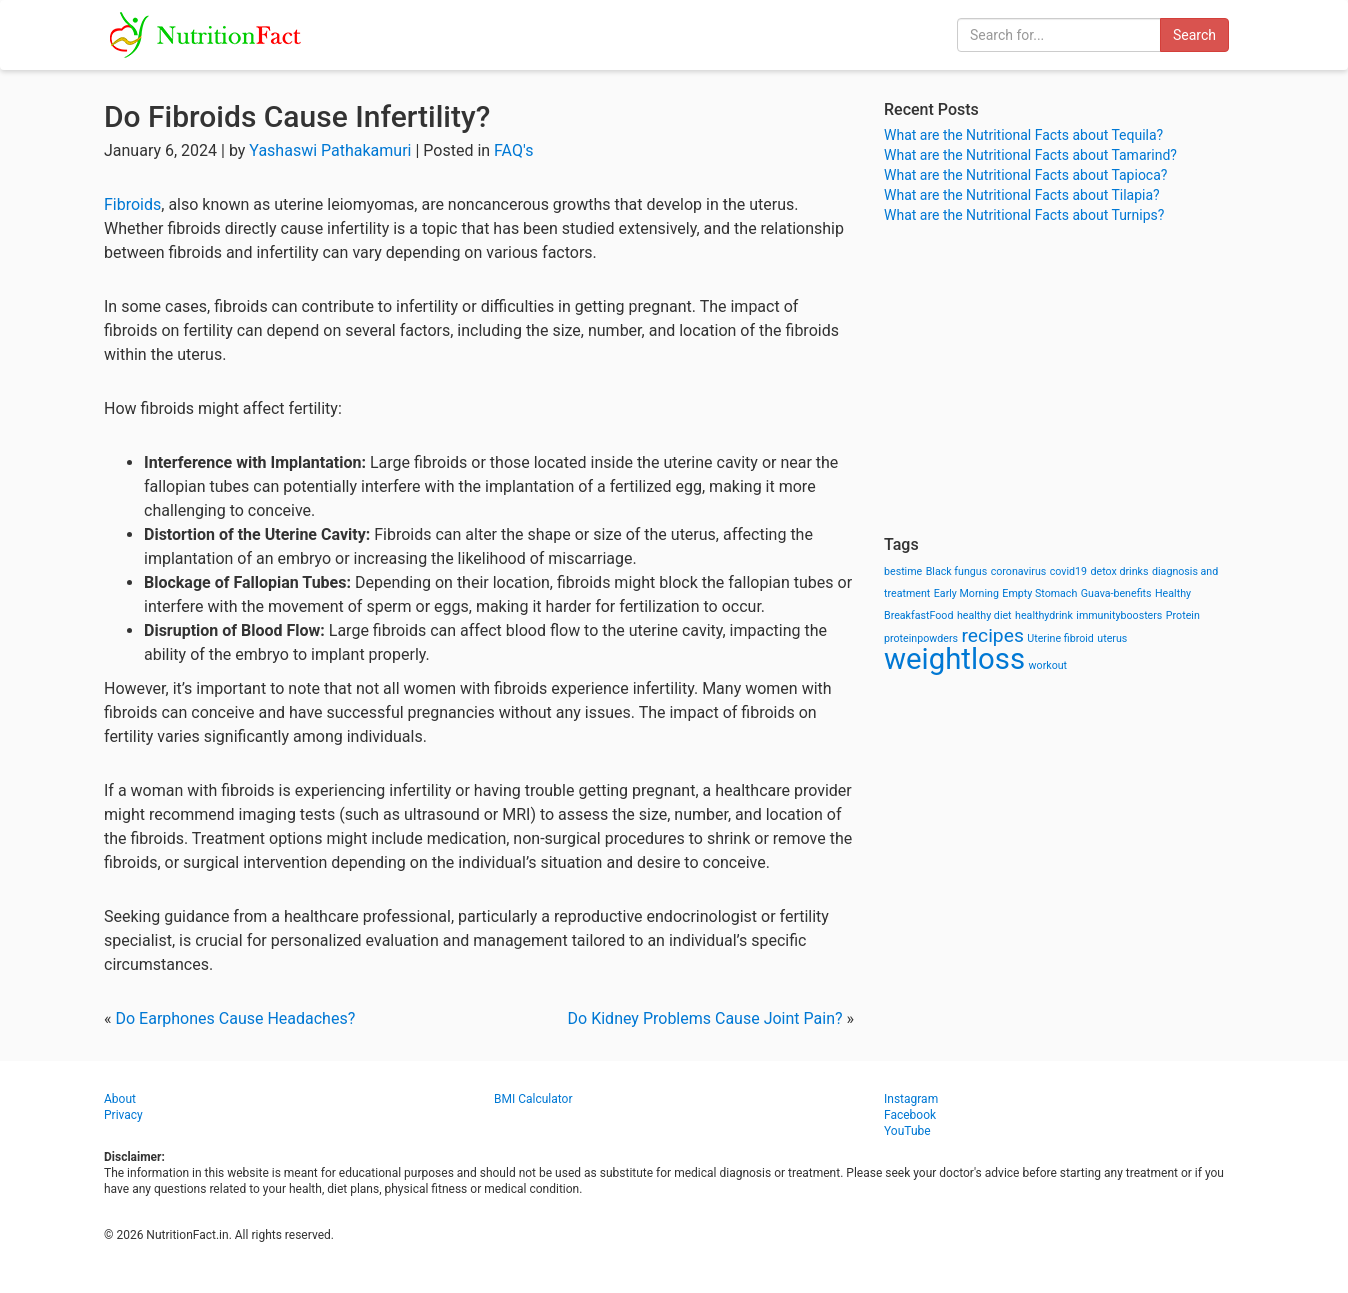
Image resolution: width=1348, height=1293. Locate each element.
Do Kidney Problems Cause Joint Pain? (705, 1018)
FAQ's (513, 150)
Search (1194, 35)
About (120, 1099)
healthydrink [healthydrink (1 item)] (1044, 615)
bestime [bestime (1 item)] (903, 571)
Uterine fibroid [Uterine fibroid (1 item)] (1060, 638)
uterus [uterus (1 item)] (1112, 638)
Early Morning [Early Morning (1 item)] (966, 593)
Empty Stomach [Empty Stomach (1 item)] (1039, 593)
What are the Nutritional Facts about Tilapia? (1022, 195)
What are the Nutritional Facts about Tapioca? (1025, 175)
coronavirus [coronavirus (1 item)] (1019, 571)
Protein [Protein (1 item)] (1183, 615)
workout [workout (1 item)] (1048, 665)
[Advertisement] (1064, 380)
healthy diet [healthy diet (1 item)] (984, 615)
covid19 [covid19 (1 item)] (1068, 571)
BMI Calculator (533, 1099)
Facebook (910, 1115)
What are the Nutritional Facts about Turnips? (1024, 215)
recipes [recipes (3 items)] (993, 635)
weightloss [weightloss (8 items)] (954, 659)
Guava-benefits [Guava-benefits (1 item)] (1116, 593)
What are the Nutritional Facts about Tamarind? (1030, 155)
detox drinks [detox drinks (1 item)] (1120, 571)
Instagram (911, 1099)
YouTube (907, 1131)
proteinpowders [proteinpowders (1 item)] (921, 638)
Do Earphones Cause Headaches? (235, 1018)
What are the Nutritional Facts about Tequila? (1023, 135)
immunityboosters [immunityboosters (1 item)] (1119, 615)
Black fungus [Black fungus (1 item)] (956, 571)
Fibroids (132, 204)
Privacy (123, 1115)
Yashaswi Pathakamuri (330, 150)
